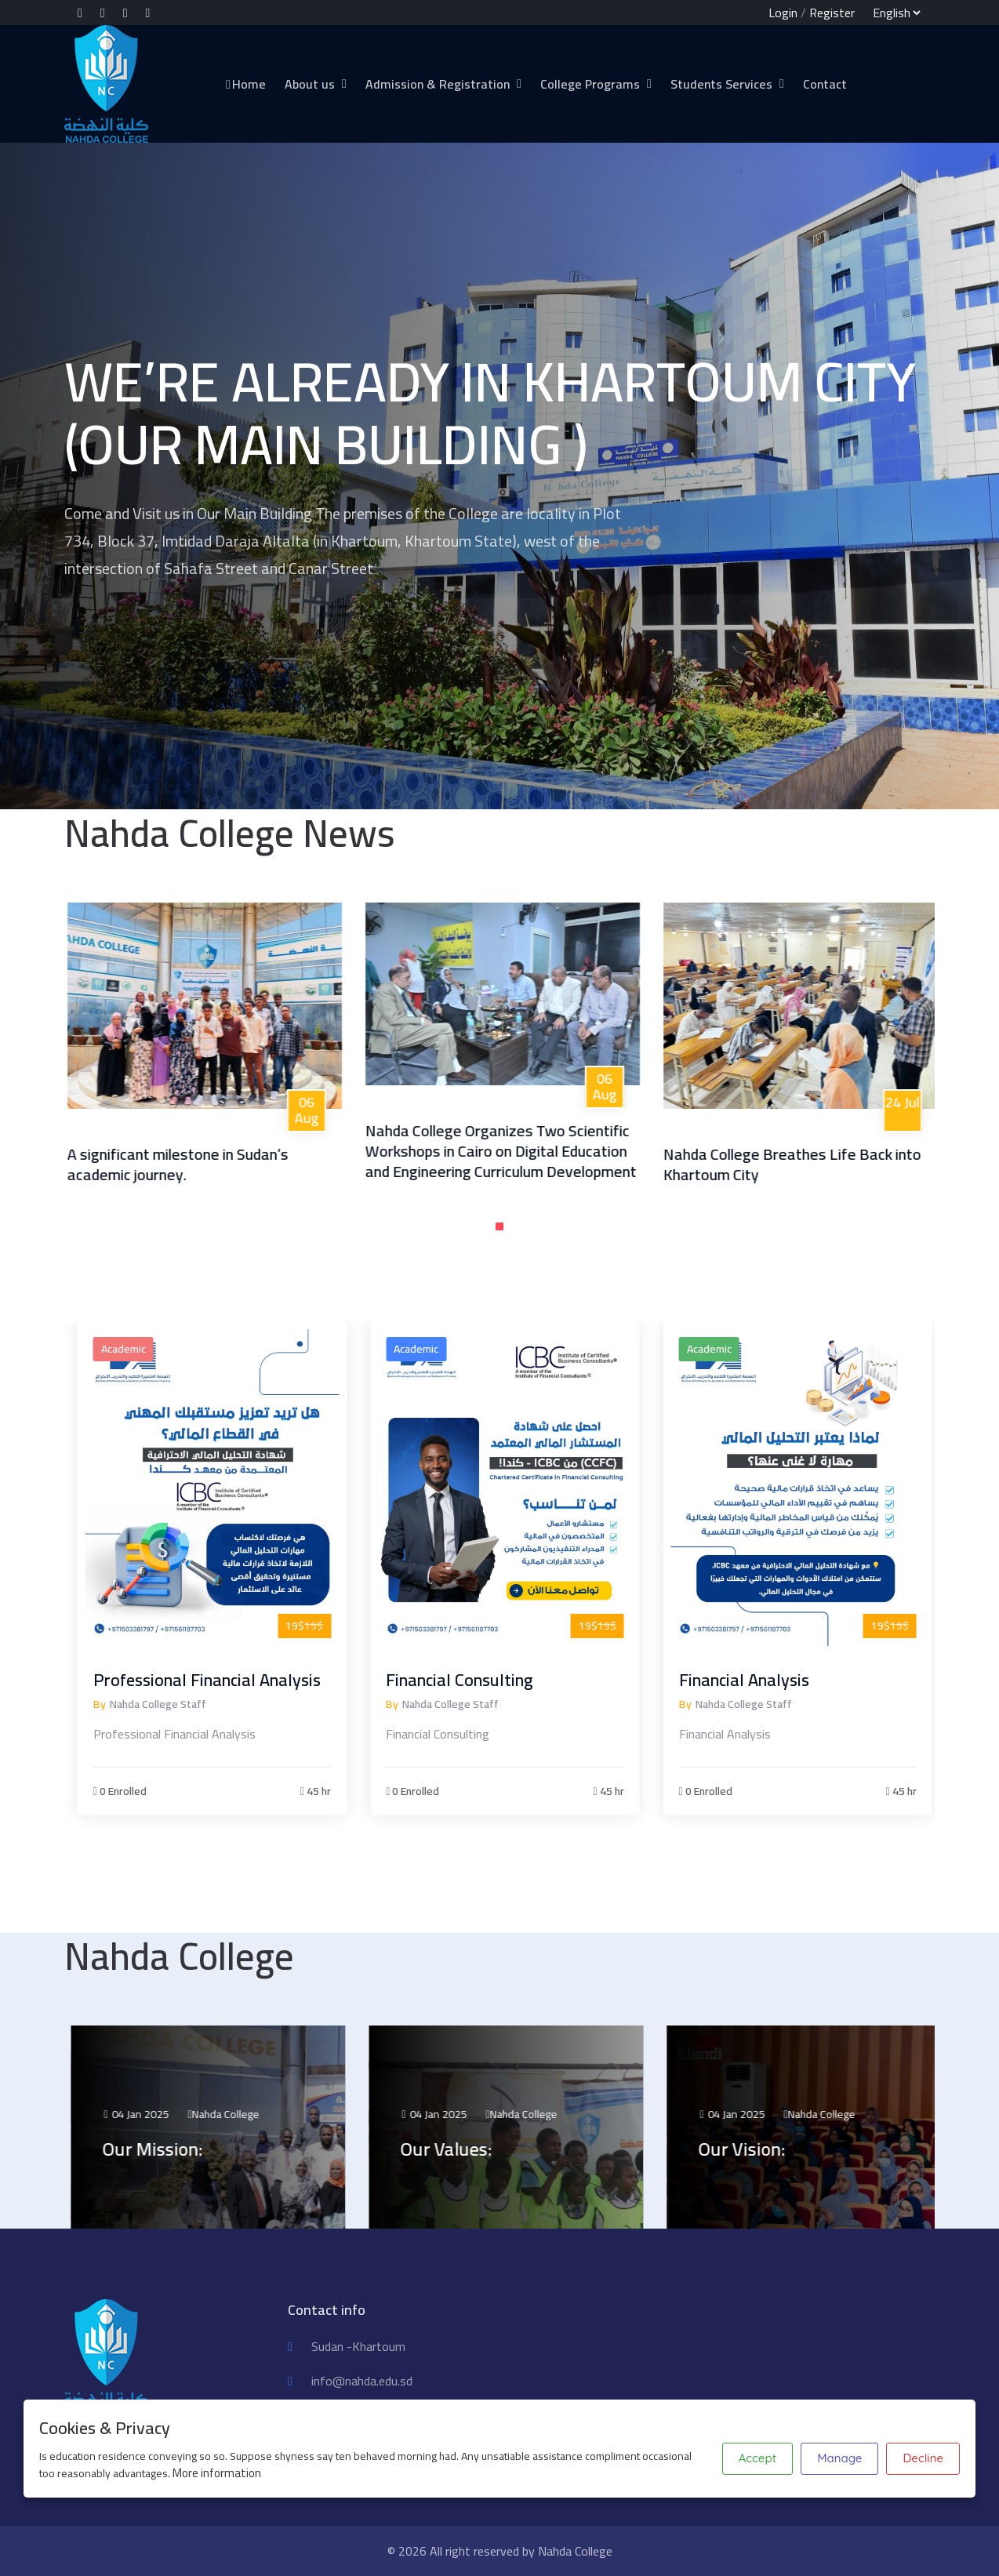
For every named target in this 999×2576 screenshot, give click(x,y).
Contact (825, 84)
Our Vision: (768, 2149)
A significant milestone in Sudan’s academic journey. (197, 1164)
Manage (839, 2458)
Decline (923, 2458)
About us (310, 84)
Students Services (721, 84)
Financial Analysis (767, 1679)
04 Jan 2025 (162, 2114)
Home (245, 84)
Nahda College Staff (181, 1704)
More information (217, 2473)
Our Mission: (179, 2149)
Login (782, 12)
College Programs (590, 84)
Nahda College (251, 2114)
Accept (757, 2458)
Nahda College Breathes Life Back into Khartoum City (812, 1164)
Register (832, 12)
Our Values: (472, 2149)
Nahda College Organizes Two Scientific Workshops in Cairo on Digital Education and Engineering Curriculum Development (520, 1151)
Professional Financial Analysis (230, 1679)
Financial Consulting (483, 1679)
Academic (147, 1349)
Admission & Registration (437, 84)
